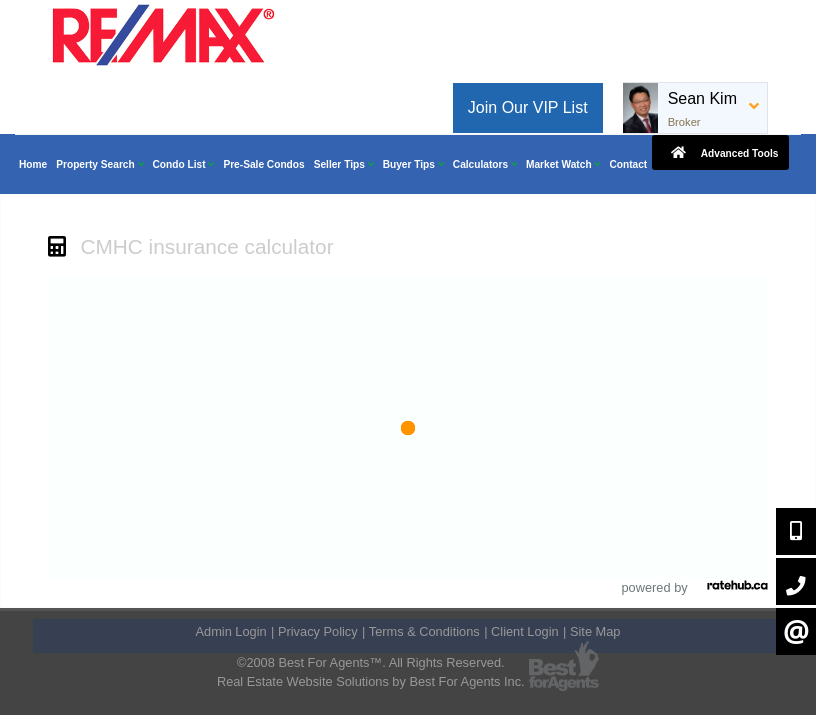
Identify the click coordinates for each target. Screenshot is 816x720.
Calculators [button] (485, 164)
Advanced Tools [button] (720, 152)
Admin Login (231, 631)
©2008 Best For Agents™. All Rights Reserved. (371, 662)
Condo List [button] (184, 164)
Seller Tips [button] (344, 164)
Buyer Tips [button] (413, 164)
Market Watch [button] (563, 164)
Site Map (595, 631)
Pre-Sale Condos (263, 164)
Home (33, 164)
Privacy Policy (318, 631)
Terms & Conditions (424, 631)
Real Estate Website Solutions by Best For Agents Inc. (371, 681)
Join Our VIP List (528, 107)
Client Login (525, 631)
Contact (628, 164)
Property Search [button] (99, 164)
